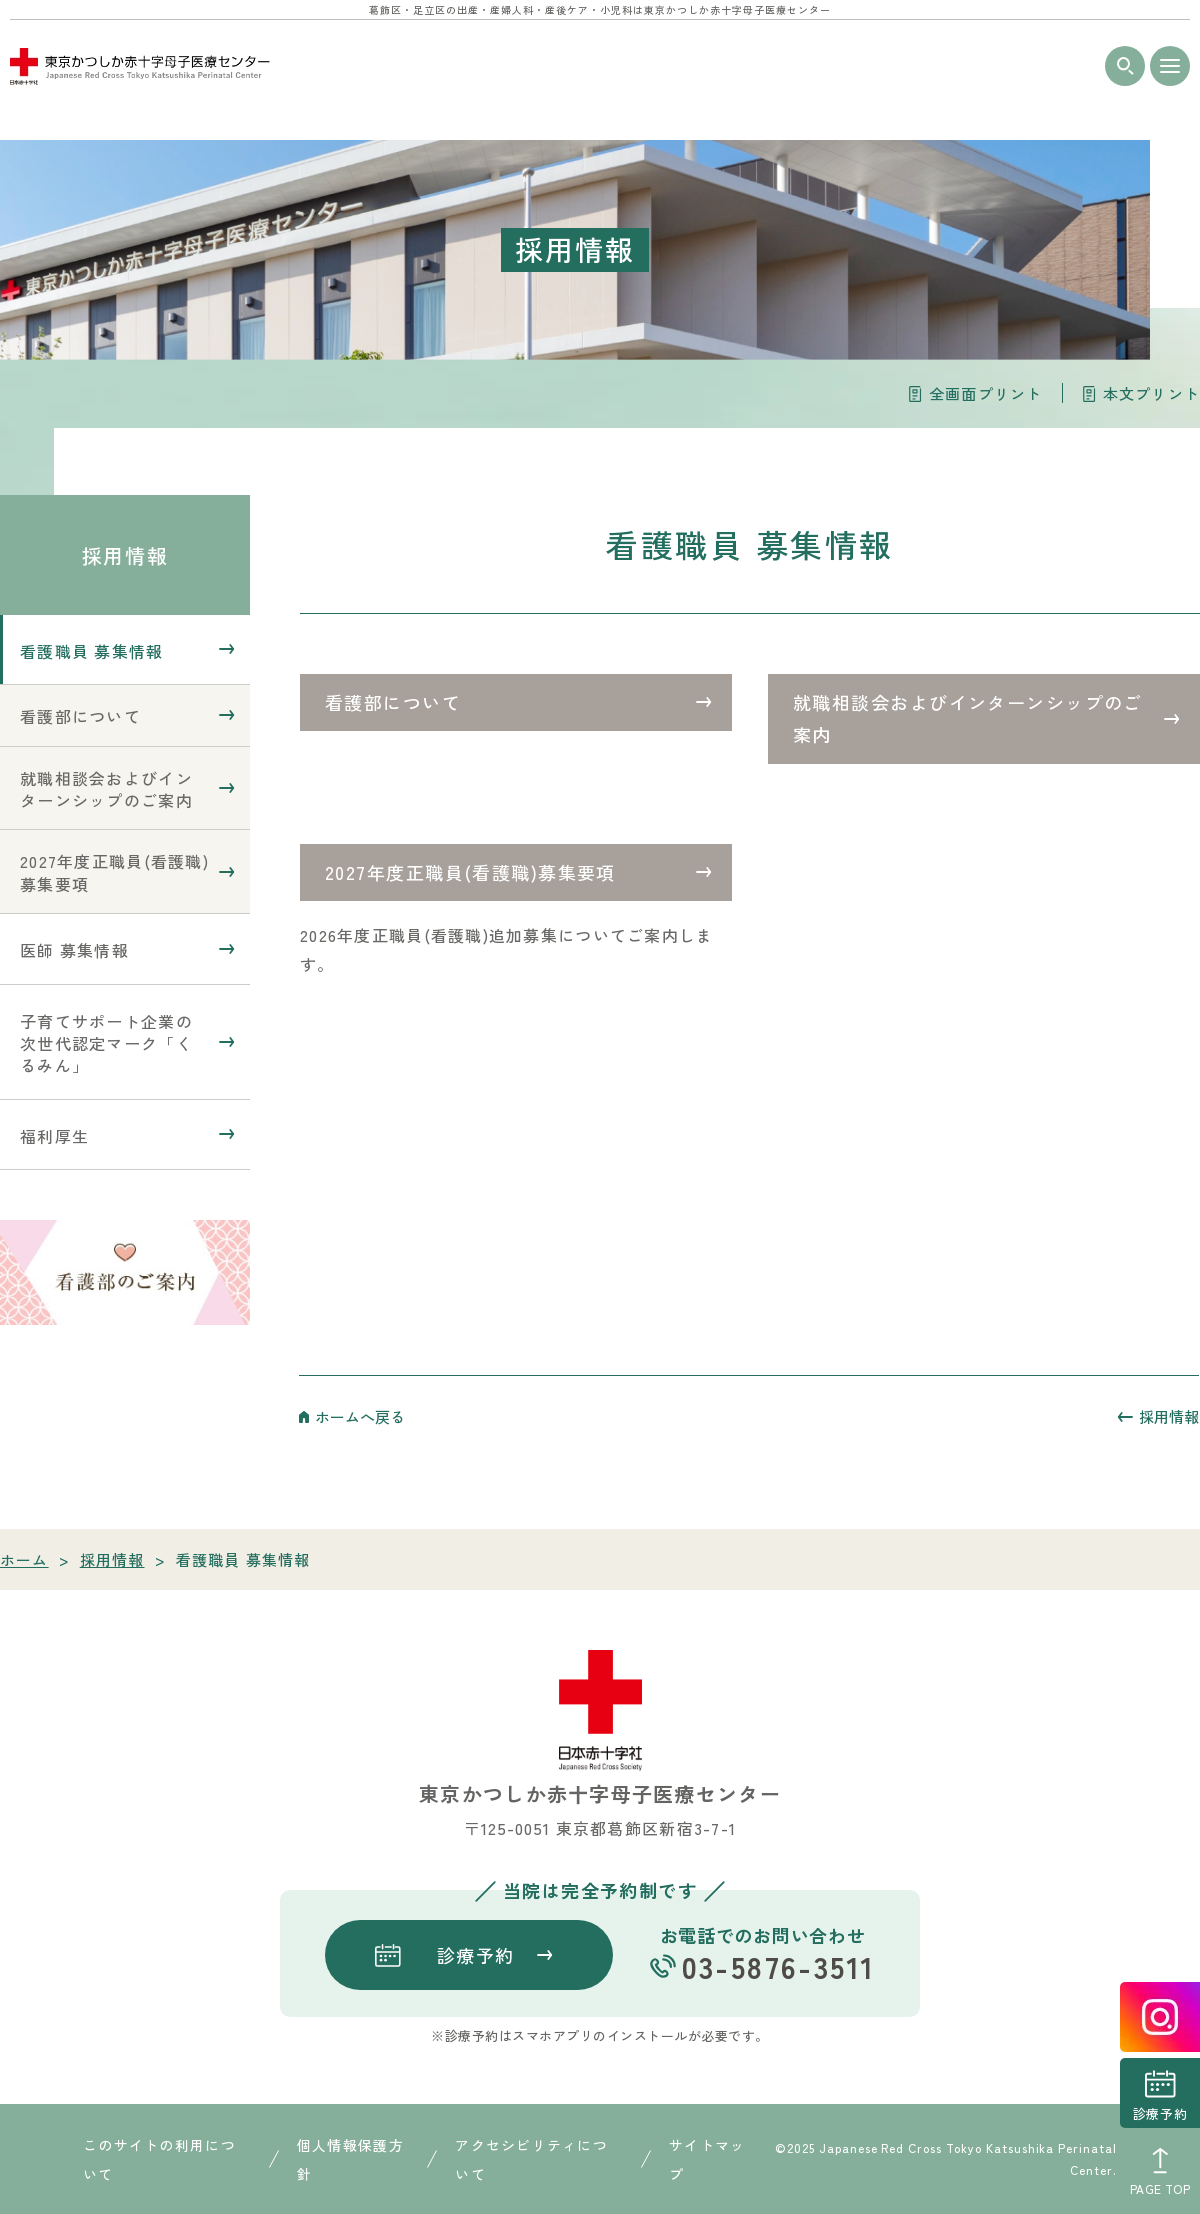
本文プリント (1151, 393)
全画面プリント (985, 393)
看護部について (393, 702)
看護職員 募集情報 (92, 651)
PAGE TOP (1160, 2188)
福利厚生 (54, 1136)
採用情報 (125, 555)
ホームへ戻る (360, 1416)
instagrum (1160, 2017)
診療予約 (1160, 2113)
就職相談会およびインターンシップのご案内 (968, 718)
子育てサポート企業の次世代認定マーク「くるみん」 (106, 1043)
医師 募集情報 (74, 950)
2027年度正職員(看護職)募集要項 (470, 872)
